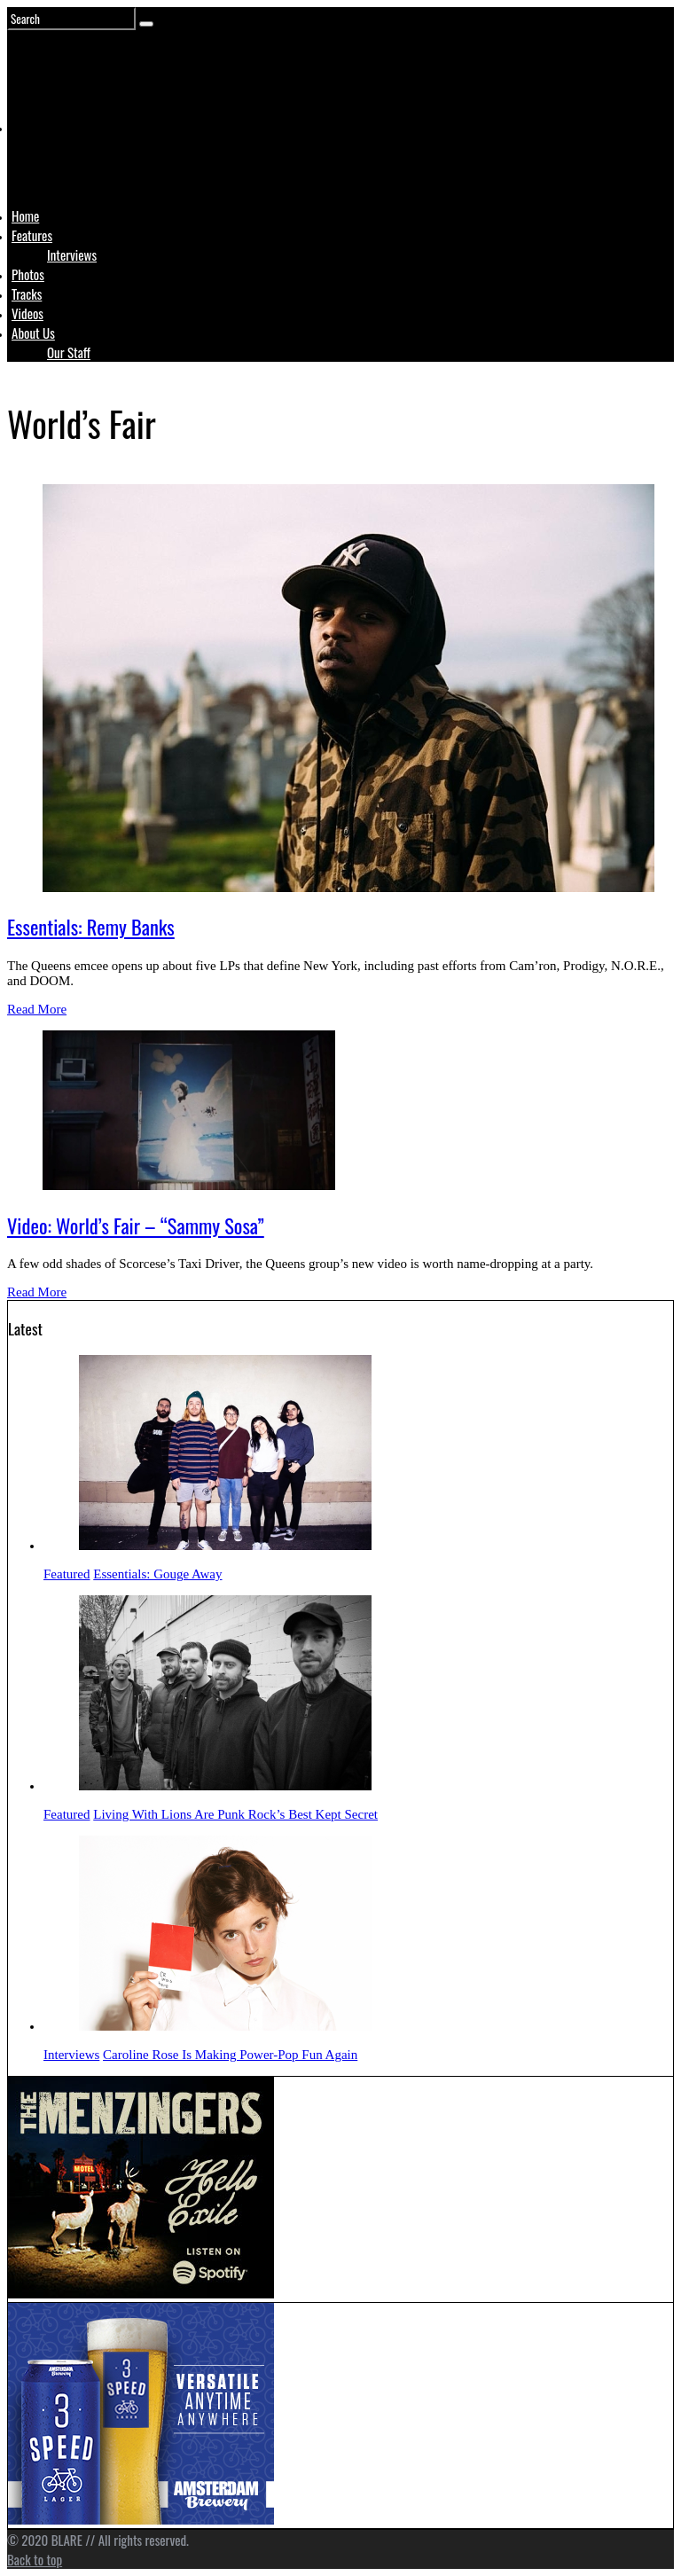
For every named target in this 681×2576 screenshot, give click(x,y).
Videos (27, 313)
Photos (28, 274)
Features (32, 235)
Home (25, 215)
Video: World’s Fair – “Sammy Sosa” (135, 1225)
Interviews (72, 254)
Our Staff (68, 352)
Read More (37, 1009)
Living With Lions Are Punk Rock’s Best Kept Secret (235, 1814)
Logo (56, 161)
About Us (33, 332)
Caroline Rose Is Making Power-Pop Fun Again (230, 2054)
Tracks (27, 293)
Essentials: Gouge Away (157, 1574)
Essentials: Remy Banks (91, 927)
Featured (66, 1574)
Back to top (34, 2559)
